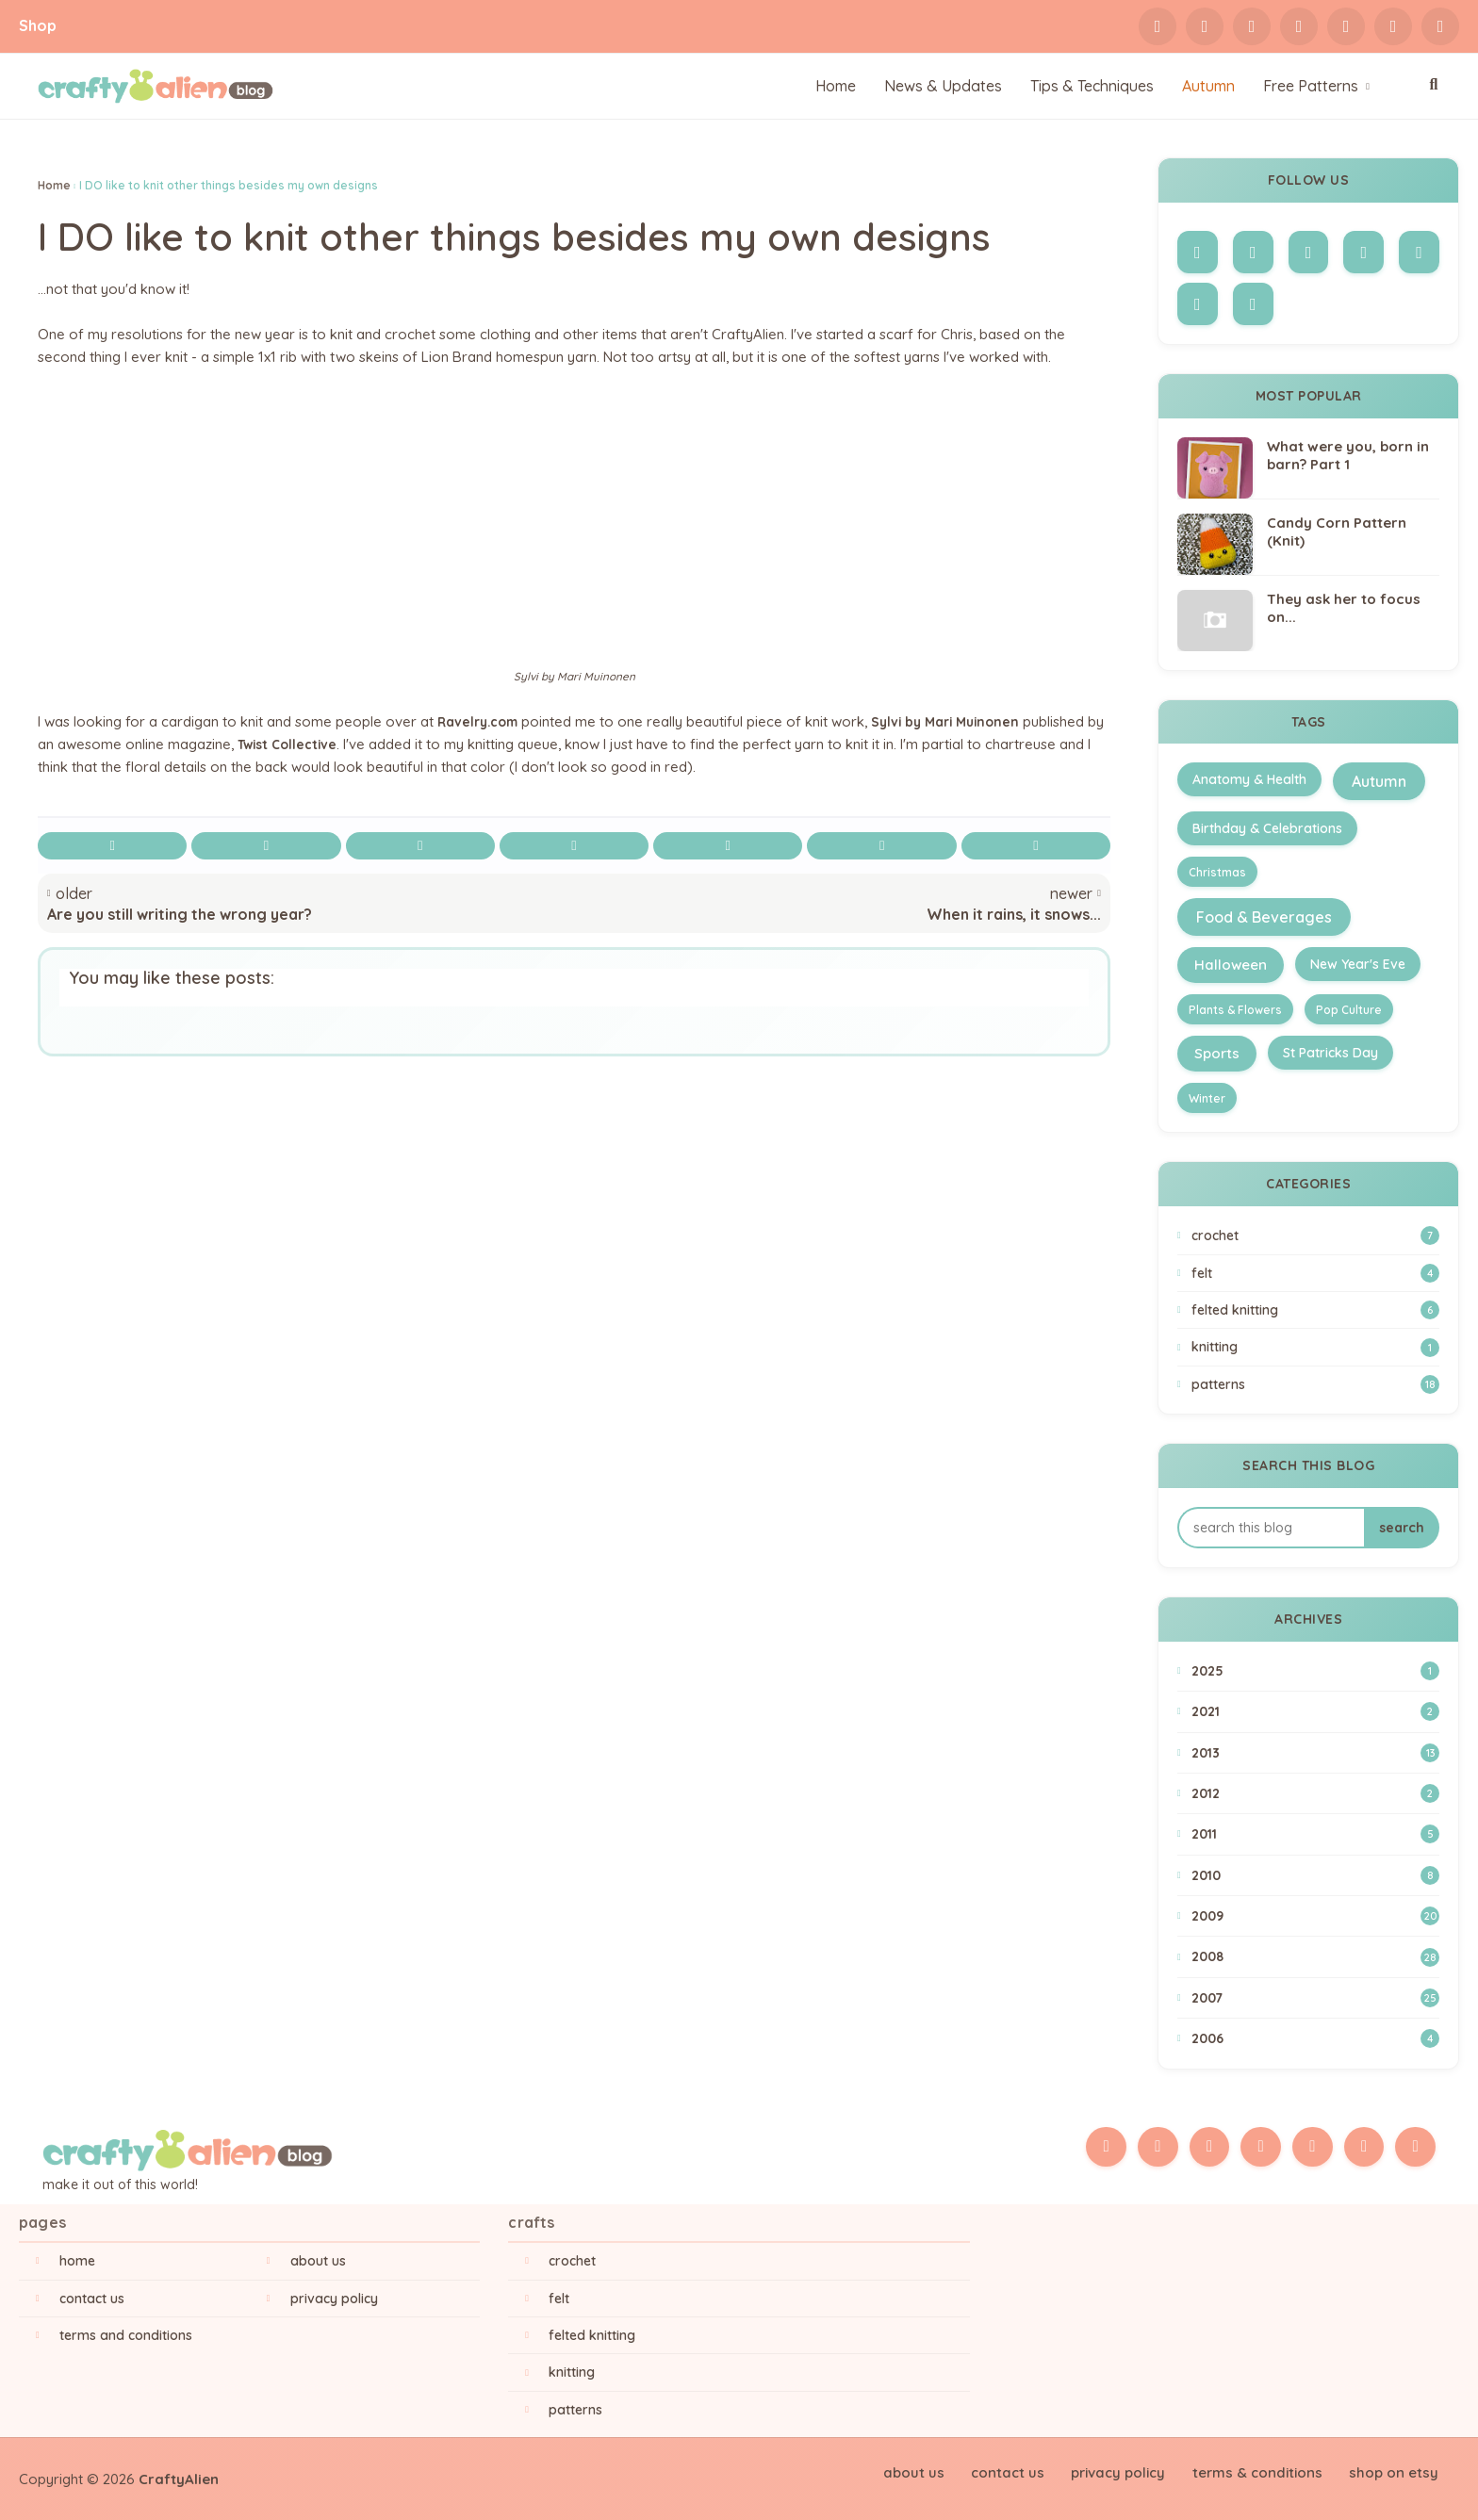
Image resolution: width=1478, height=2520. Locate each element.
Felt (1315, 1273)
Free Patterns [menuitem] (1310, 85)
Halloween (1230, 965)
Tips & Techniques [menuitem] (1092, 85)
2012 (1315, 1793)
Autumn (1379, 781)
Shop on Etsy (1395, 2471)
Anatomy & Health (1249, 779)
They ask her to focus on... (1344, 608)
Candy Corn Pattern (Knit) (1336, 532)
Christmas (1217, 872)
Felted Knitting (1315, 1310)
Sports (1217, 1053)
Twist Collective (311, 744)
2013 (1315, 1752)
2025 (1315, 1670)
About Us (318, 2260)
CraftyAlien (179, 2479)
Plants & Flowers (1235, 1010)
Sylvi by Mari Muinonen (958, 721)
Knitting (1315, 1347)
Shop (38, 25)
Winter (1207, 1098)
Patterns (1315, 1384)
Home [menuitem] (835, 85)
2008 (1315, 1957)
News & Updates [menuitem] (943, 85)
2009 (1315, 1915)
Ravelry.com (481, 721)
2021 (1315, 1711)
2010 (1315, 1875)
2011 (1315, 1834)
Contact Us (91, 2298)
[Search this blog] (1270, 1527)
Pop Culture (1349, 1010)
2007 (1315, 1997)
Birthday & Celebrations (1267, 828)
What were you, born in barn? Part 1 (1348, 455)
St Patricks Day (1330, 1052)
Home (54, 185)
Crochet (1315, 1235)
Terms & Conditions (1263, 2471)
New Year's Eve (1357, 964)
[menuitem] (1208, 87)
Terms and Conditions (125, 2335)
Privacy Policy (334, 2298)
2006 (1315, 2038)
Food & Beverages (1264, 917)
